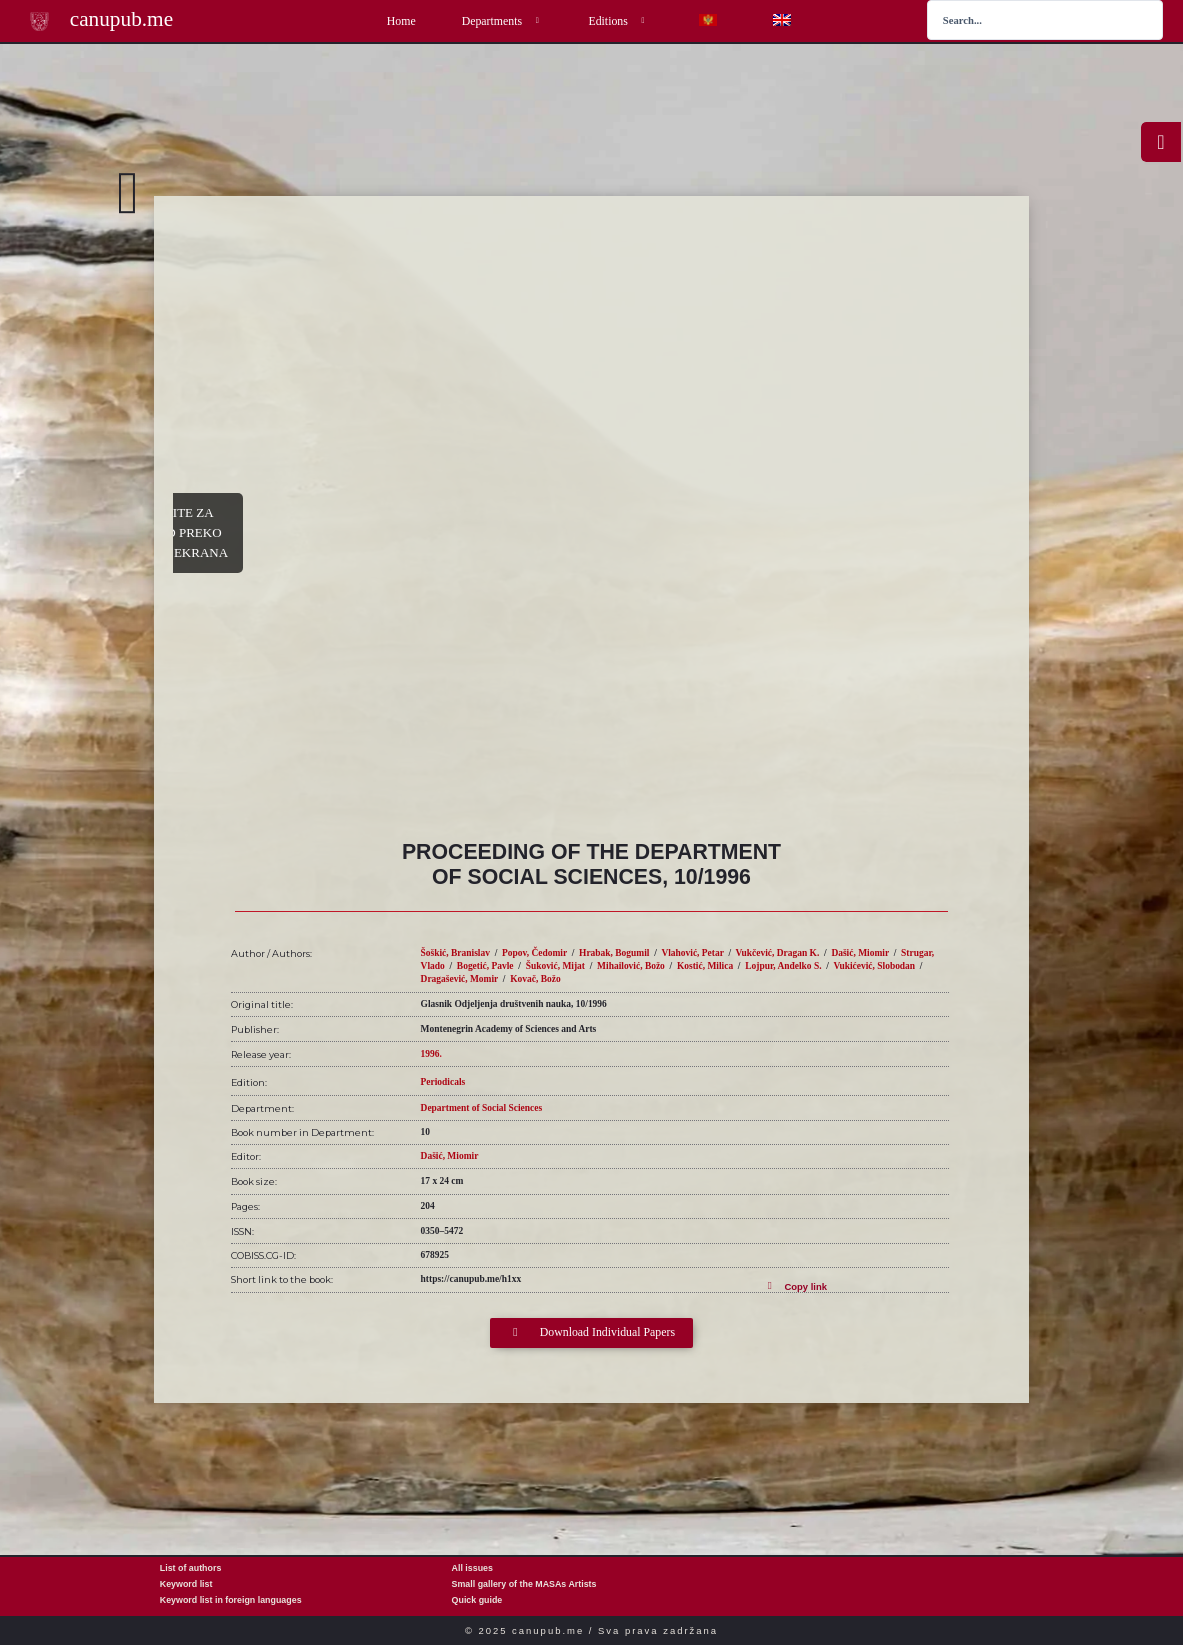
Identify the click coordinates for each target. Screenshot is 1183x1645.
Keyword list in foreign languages (231, 1600)
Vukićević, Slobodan (875, 966)
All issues (472, 1568)
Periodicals (443, 1082)
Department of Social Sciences (482, 1108)
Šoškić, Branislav (455, 953)
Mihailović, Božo (631, 966)
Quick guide (477, 1600)
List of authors (191, 1568)
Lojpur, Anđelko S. (783, 966)
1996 (430, 1054)
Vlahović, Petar (692, 953)
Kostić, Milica (705, 966)
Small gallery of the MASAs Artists (524, 1584)
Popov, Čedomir (534, 953)
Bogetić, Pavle (485, 966)
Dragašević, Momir (460, 979)
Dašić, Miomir (860, 953)
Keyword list (186, 1584)
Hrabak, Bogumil (614, 953)
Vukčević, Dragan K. (778, 953)
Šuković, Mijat (555, 966)
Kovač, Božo (535, 979)
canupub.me (121, 19)
